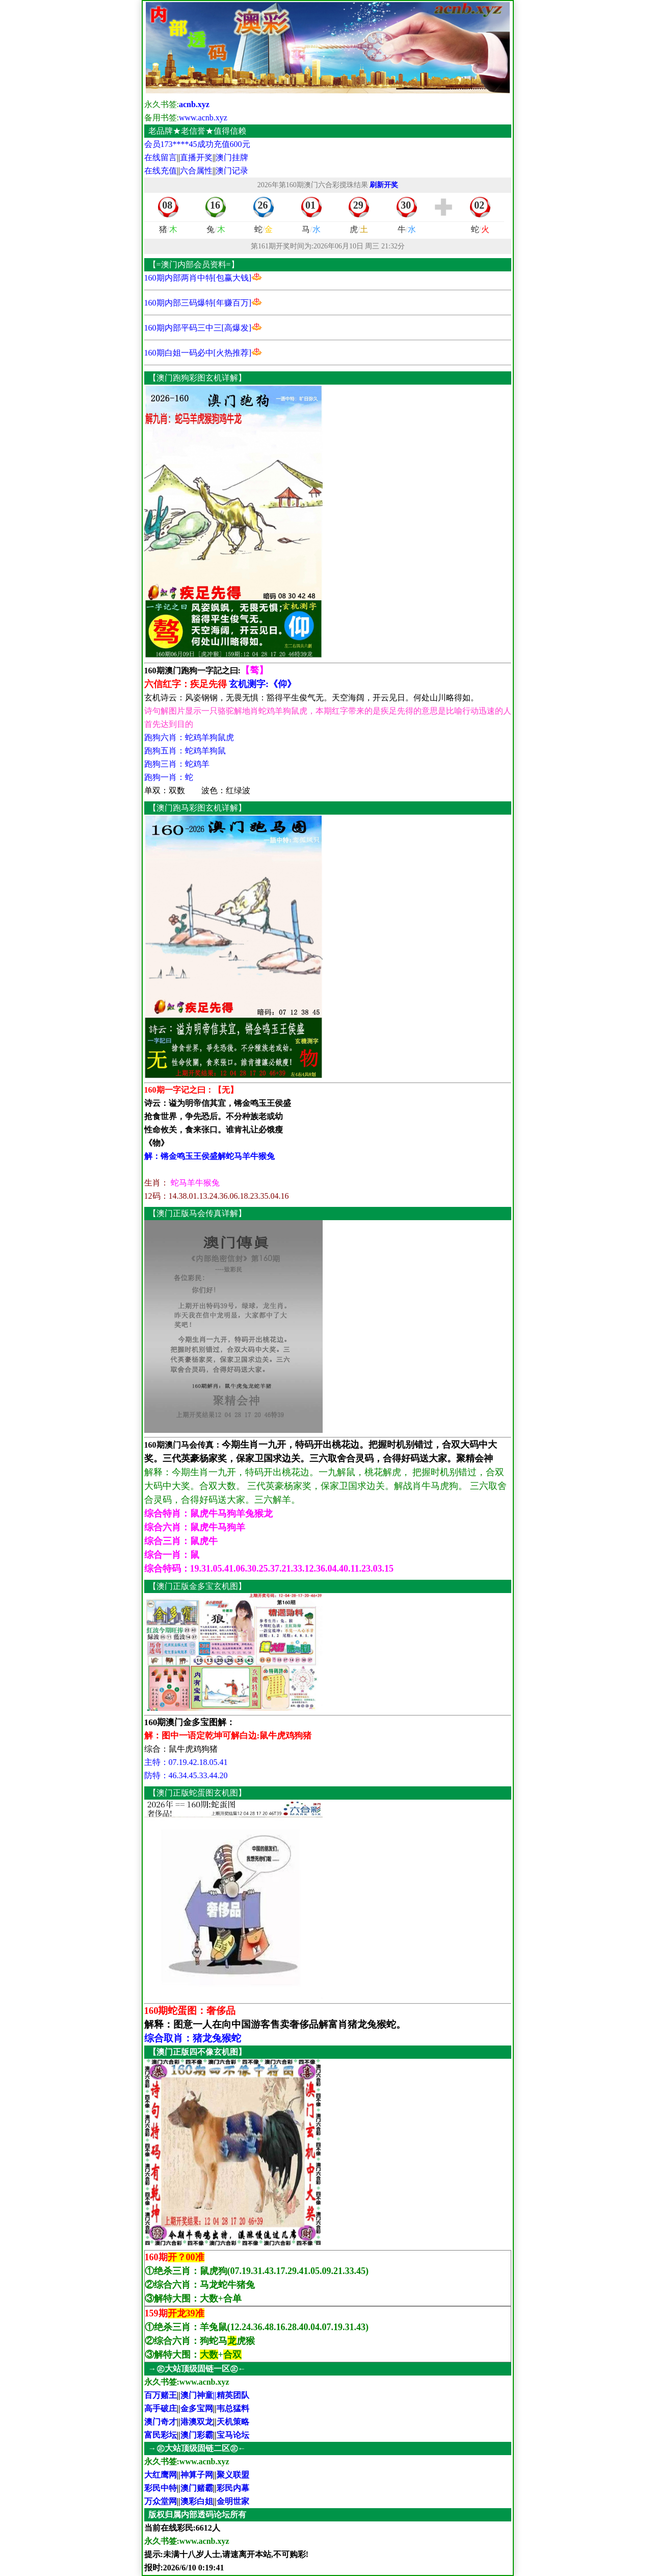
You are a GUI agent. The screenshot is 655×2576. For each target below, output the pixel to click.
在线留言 (160, 157)
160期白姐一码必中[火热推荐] (198, 352)
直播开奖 (196, 157)
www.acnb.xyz (203, 117)
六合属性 (196, 170)
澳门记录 (232, 170)
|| (231, 2395)
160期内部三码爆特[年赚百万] (198, 302)
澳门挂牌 (232, 157)
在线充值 (160, 170)
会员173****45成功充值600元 (197, 144)
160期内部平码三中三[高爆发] (198, 327)
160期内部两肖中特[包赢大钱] (198, 277)
